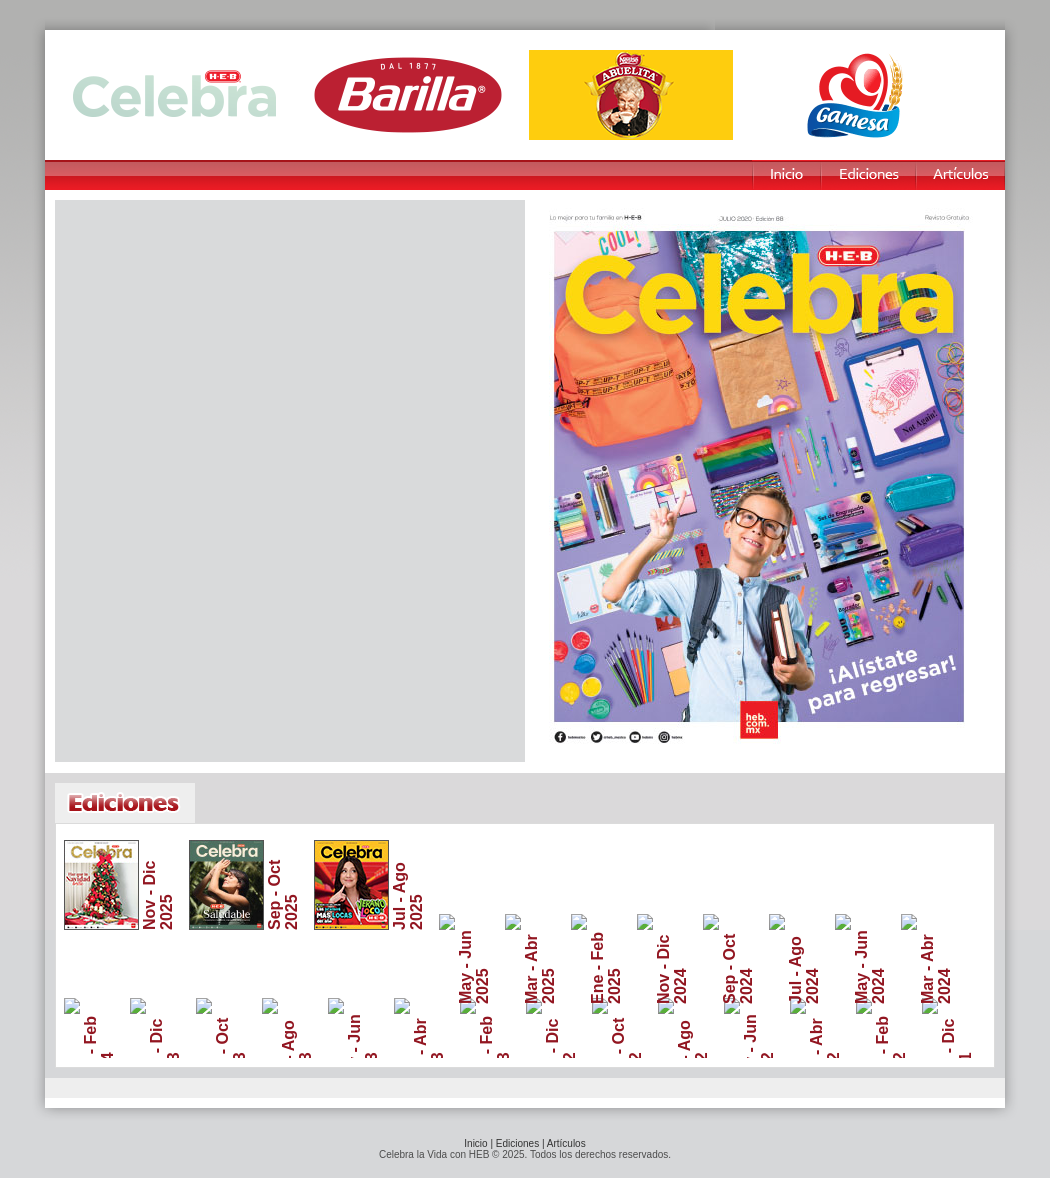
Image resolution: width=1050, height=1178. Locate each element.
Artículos (566, 1143)
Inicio (475, 1143)
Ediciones (517, 1143)
